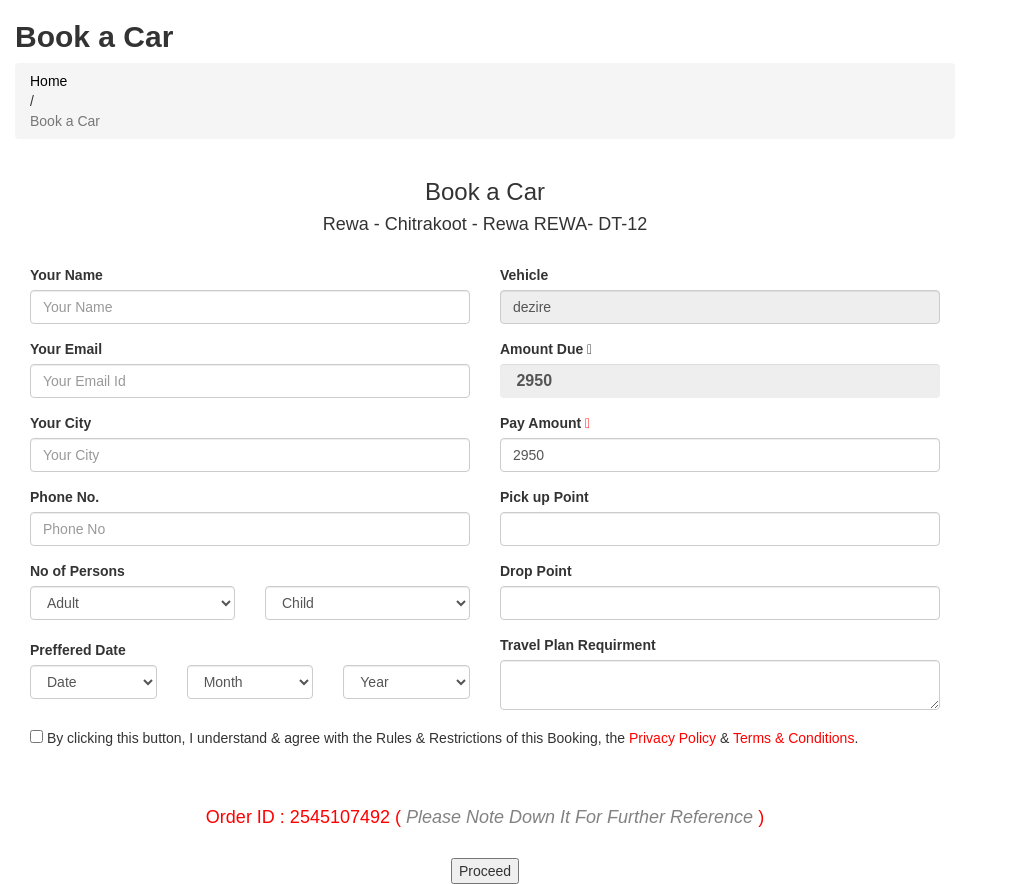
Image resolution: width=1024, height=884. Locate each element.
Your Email (66, 349)
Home (48, 81)
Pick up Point (544, 497)
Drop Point (536, 571)
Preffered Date (78, 650)
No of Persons (77, 571)
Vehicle (524, 275)
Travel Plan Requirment (578, 645)
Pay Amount (545, 423)
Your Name (66, 275)
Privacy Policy (672, 738)
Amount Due (546, 349)
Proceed (485, 871)
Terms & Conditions (793, 738)
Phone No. (64, 497)
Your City (60, 423)
